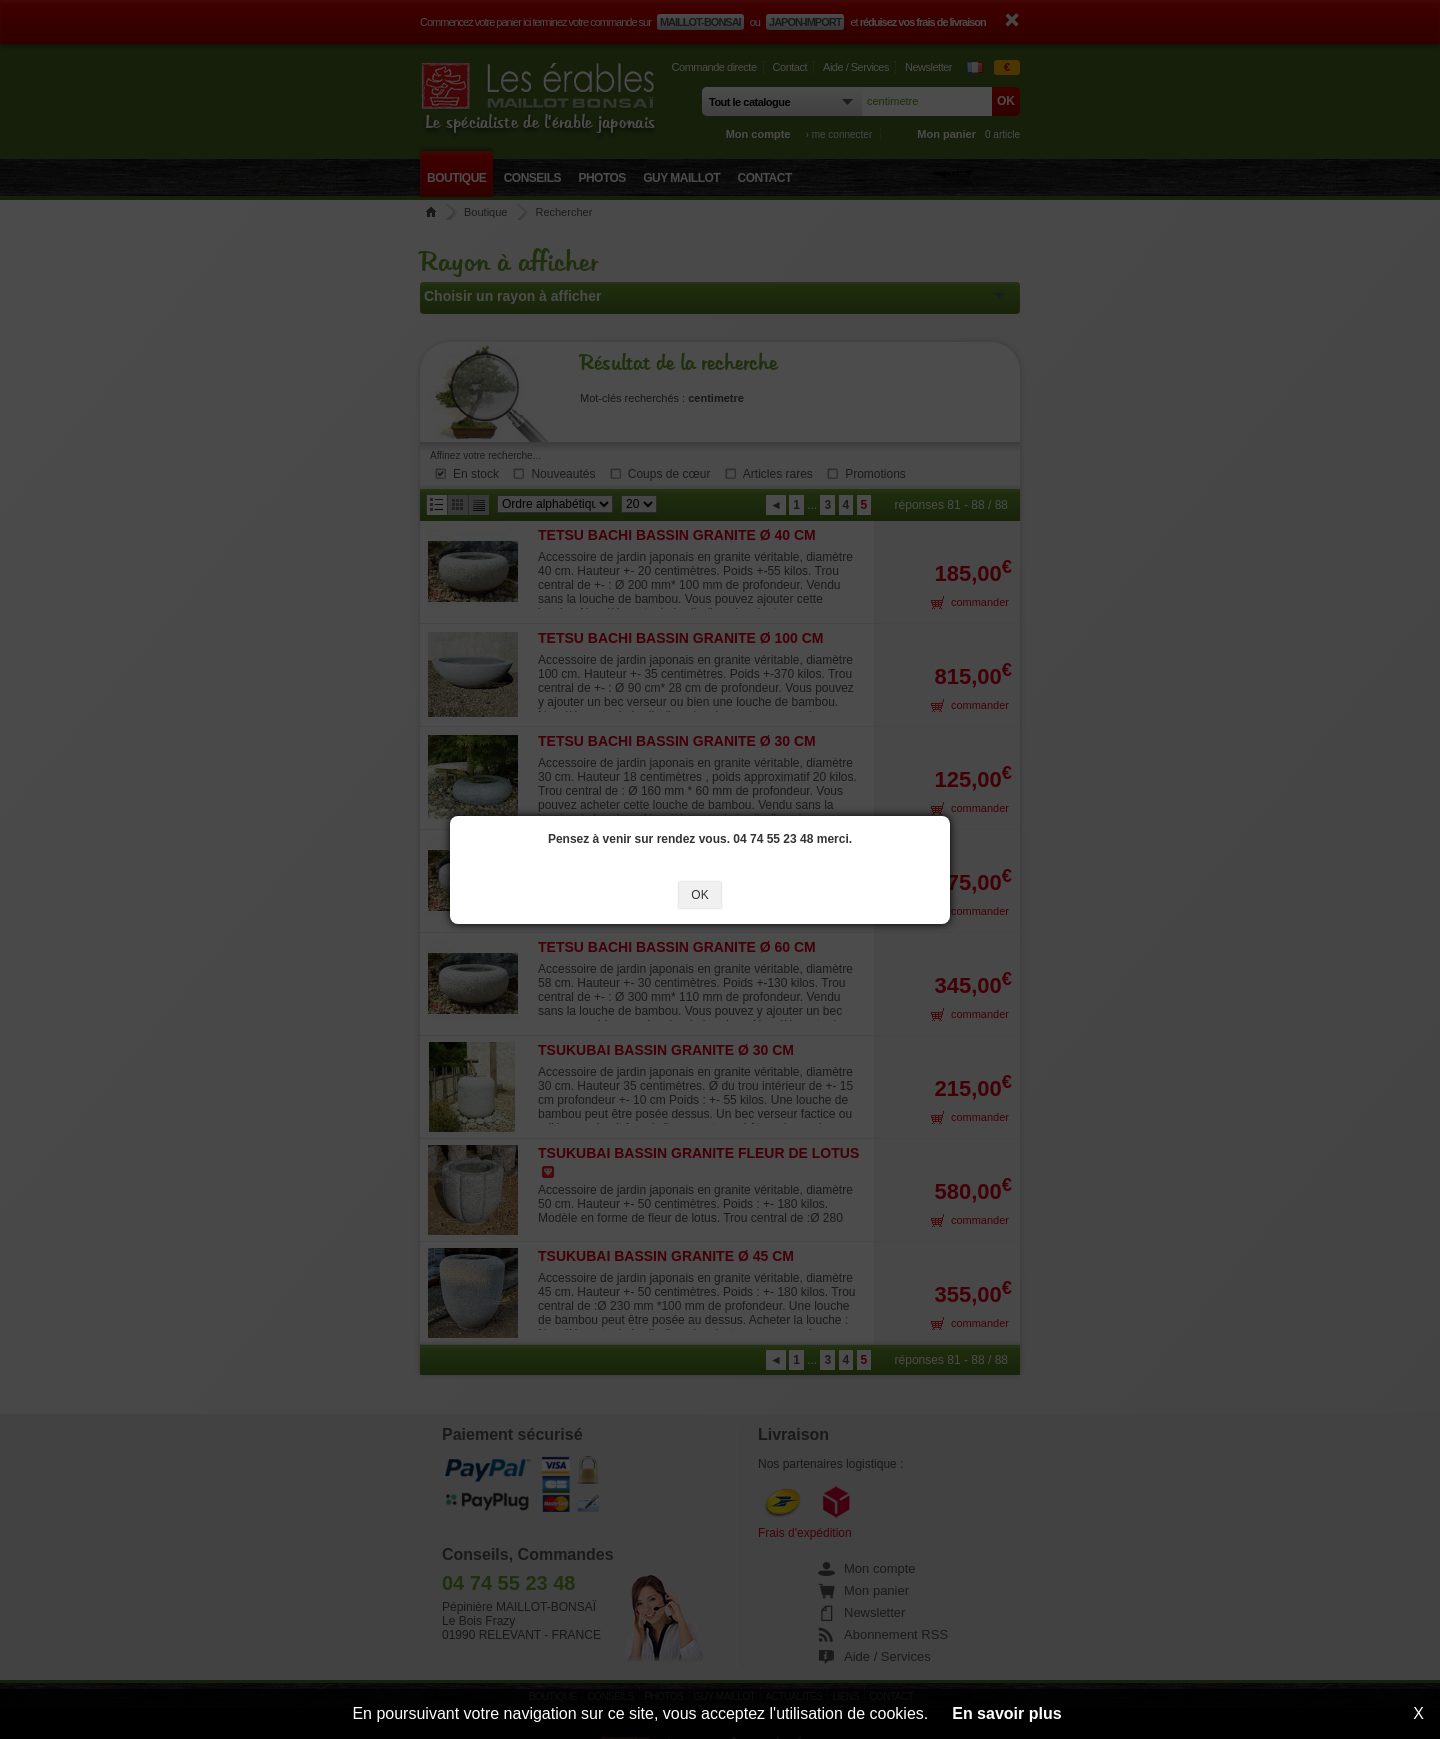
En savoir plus (1006, 1713)
